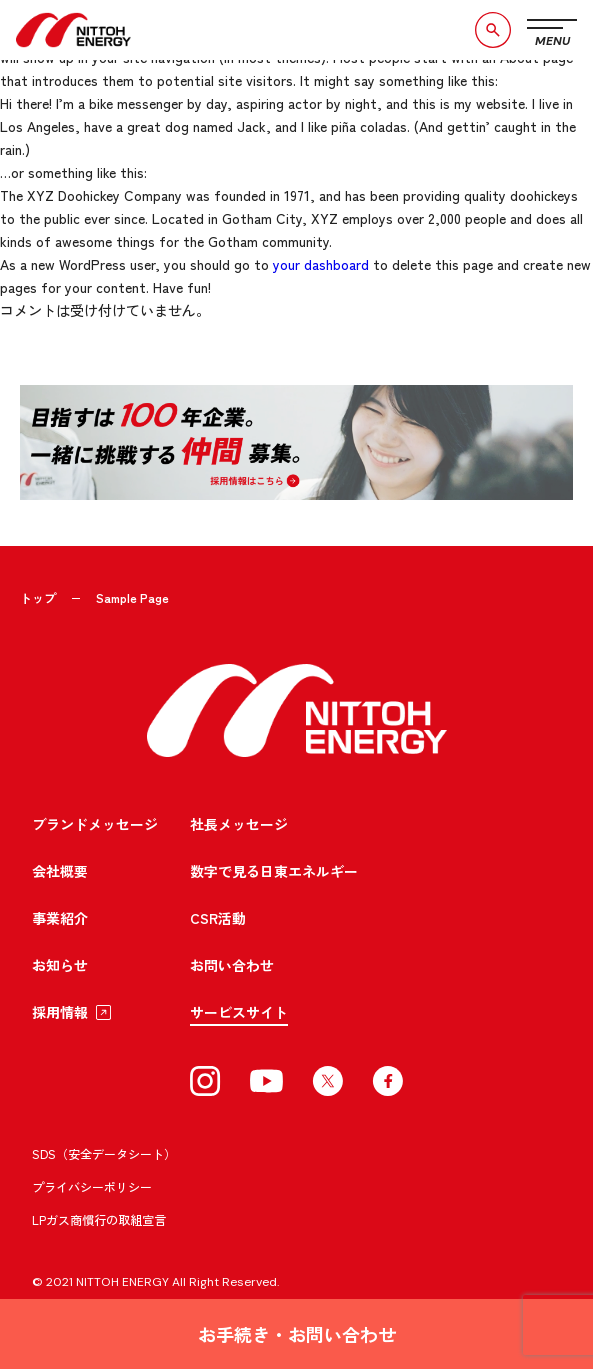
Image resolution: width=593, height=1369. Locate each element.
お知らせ (60, 965)
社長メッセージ (239, 824)
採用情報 (60, 1012)
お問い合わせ (232, 965)
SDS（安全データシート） (104, 1153)
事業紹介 (60, 918)
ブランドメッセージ (95, 824)
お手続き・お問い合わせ (297, 1334)
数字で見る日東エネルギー (274, 871)
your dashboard (321, 264)
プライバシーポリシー (92, 1186)
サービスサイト (239, 1012)
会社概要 (60, 871)
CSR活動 (218, 918)
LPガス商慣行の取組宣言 (99, 1219)
